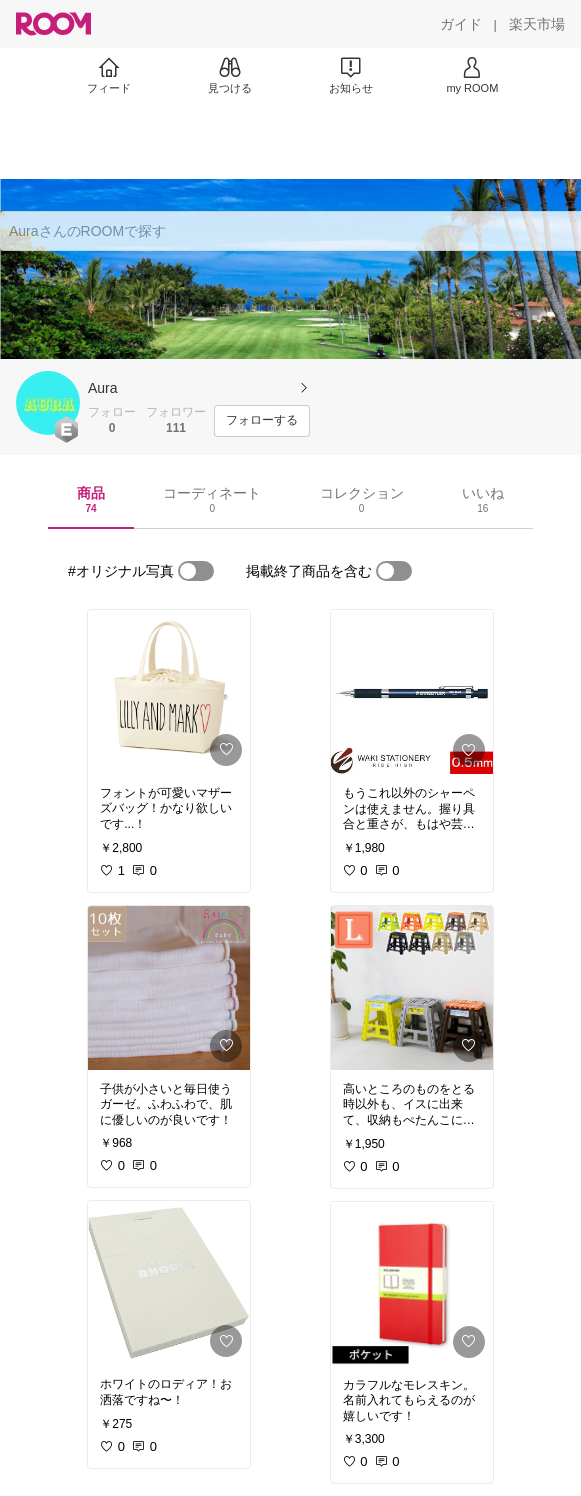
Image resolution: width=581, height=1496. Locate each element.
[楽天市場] (537, 24)
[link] (169, 692)
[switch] (196, 571)
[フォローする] (262, 421)
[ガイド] (461, 24)
